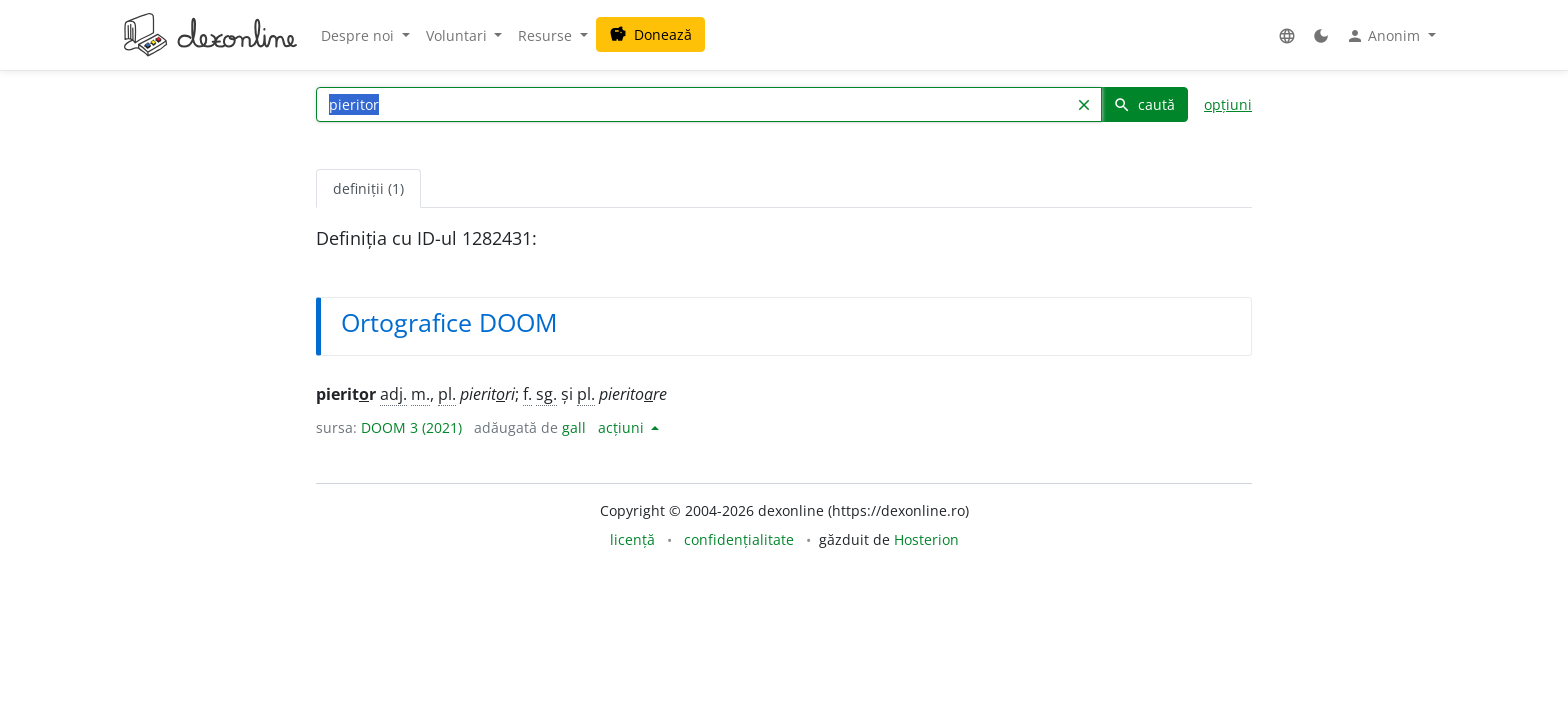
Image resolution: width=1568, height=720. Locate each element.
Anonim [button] (1385, 36)
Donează (650, 34)
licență (632, 539)
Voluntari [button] (458, 35)
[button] (1287, 35)
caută (1144, 104)
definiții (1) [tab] (368, 188)
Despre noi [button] (359, 35)
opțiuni (1228, 104)
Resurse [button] (547, 35)
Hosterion (926, 539)
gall (574, 427)
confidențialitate (739, 539)
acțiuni (623, 427)
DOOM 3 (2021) (411, 427)
